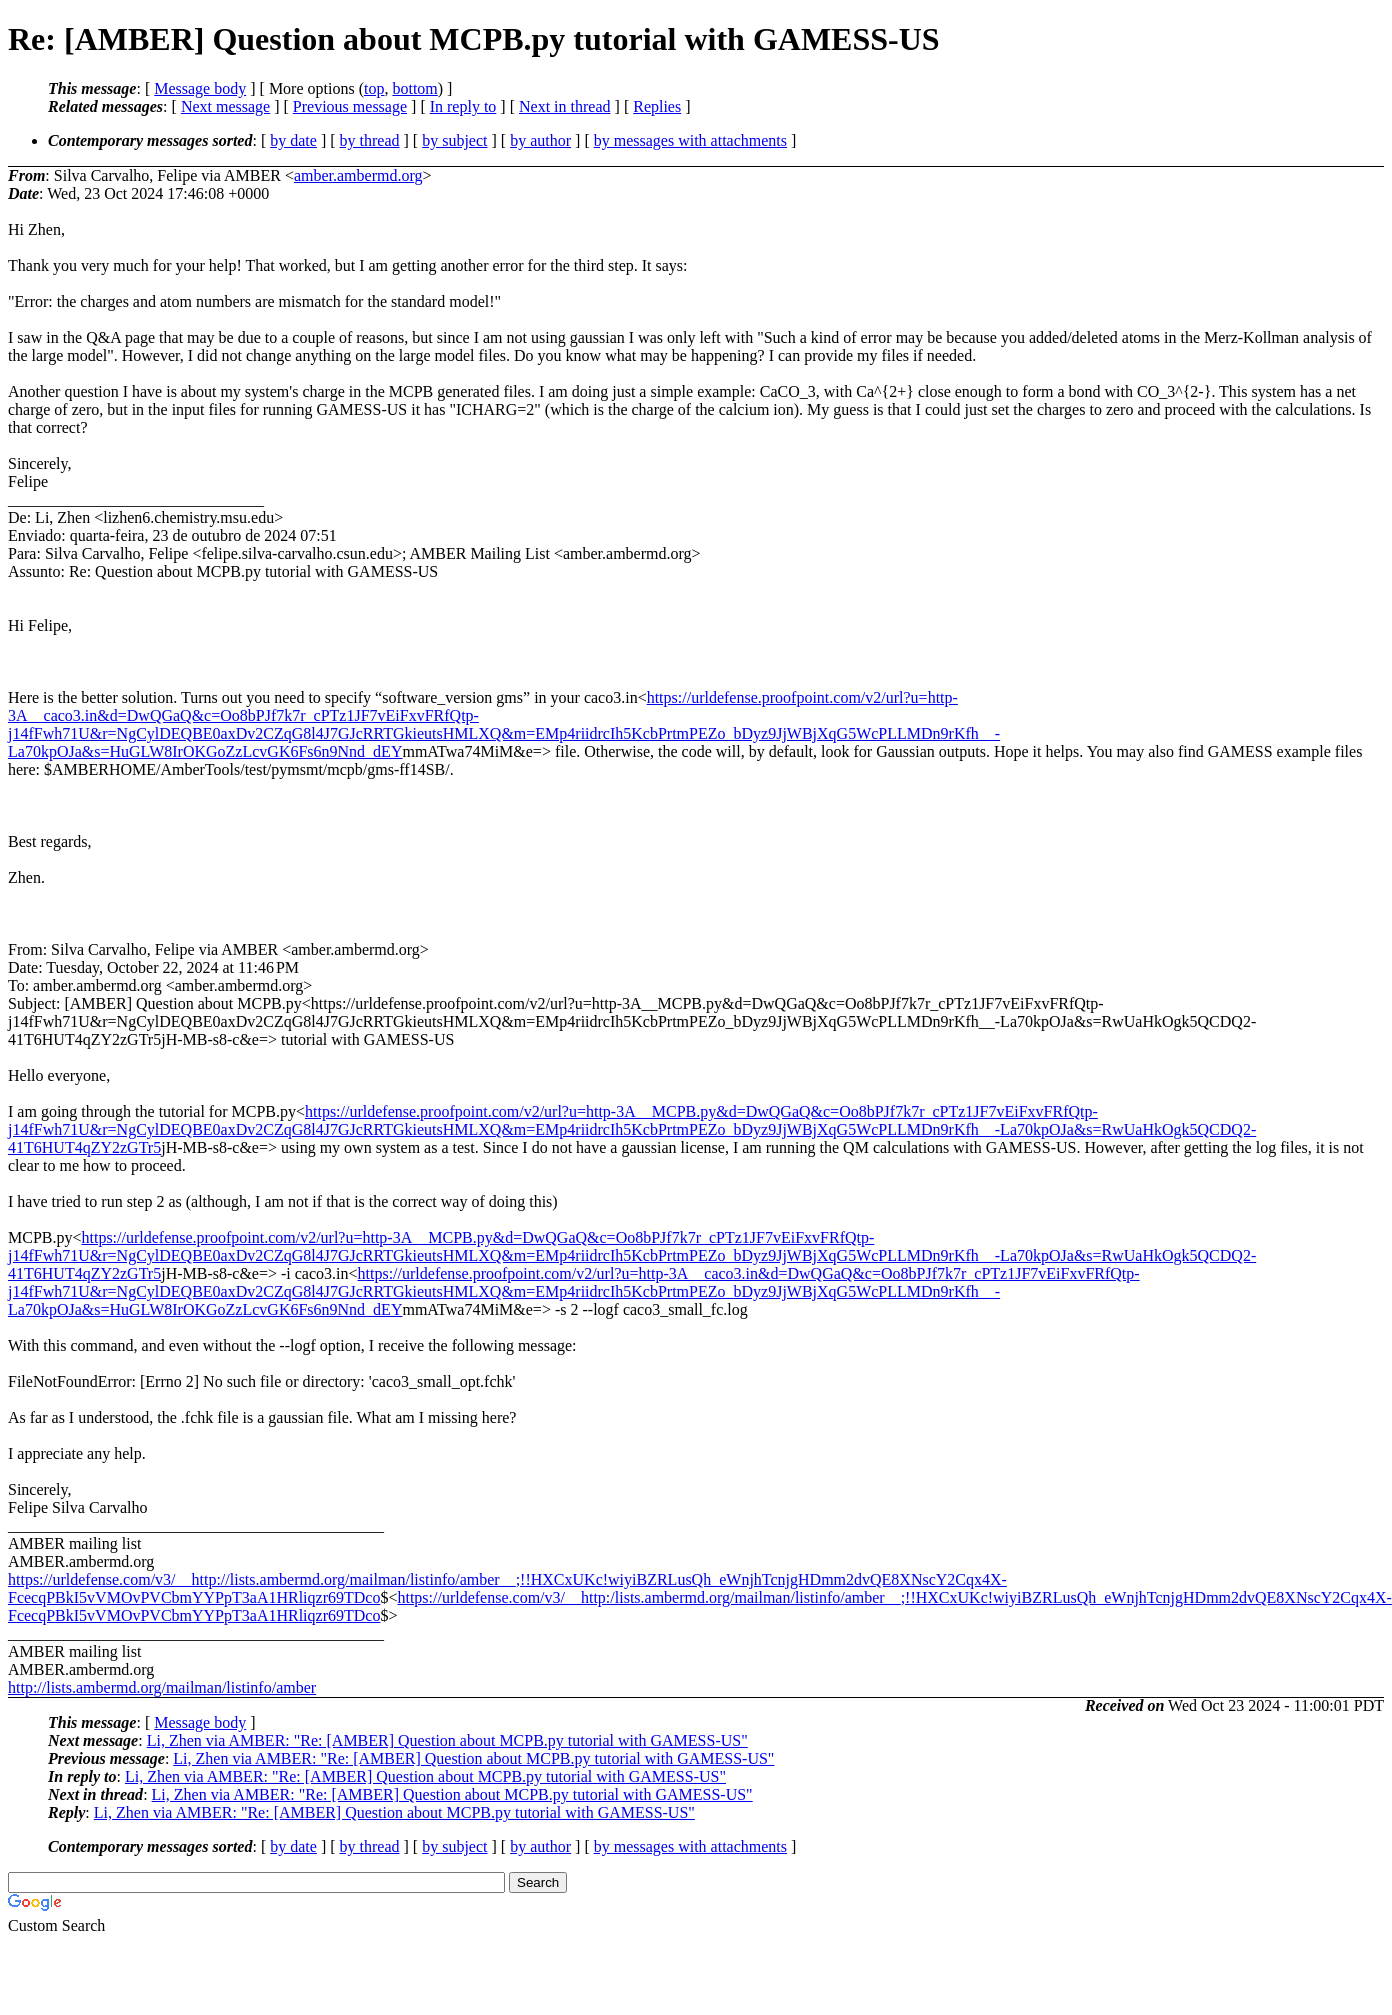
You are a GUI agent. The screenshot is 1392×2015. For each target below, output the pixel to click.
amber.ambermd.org (358, 175)
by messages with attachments (690, 140)
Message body (200, 88)
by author (540, 140)
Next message (225, 106)
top (374, 88)
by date (293, 140)
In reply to (463, 106)
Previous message (350, 106)
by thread (370, 140)
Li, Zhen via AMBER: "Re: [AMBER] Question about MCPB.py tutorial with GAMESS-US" (447, 1740)
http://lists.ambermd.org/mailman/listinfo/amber (162, 1687)
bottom (414, 88)
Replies (657, 106)
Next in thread (565, 106)
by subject (454, 140)
